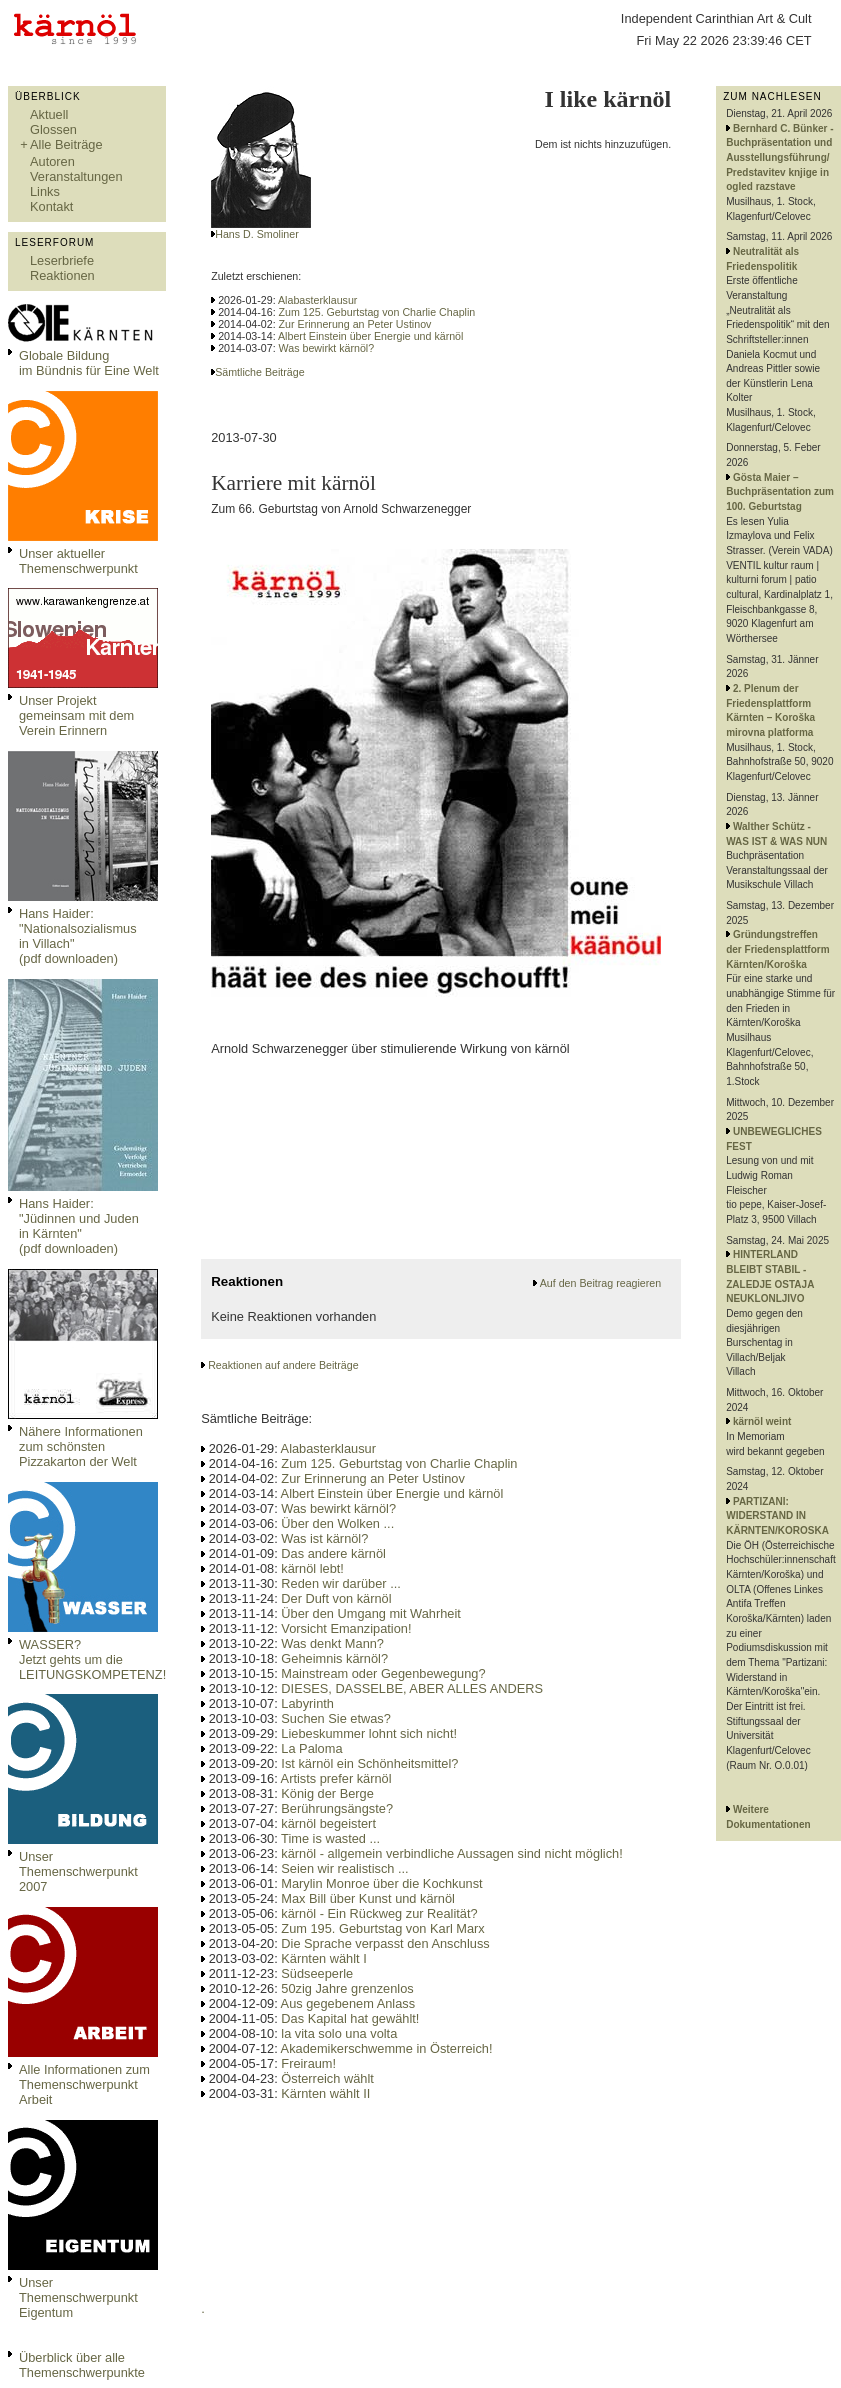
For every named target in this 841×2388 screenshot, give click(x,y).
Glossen (53, 129)
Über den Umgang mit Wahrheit (370, 1613)
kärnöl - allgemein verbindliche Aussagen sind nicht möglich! (451, 1853)
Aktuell (49, 114)
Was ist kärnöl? (324, 1538)
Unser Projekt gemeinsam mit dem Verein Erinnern (76, 715)
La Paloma (311, 1748)
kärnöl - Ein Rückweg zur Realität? (379, 1913)
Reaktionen (62, 275)
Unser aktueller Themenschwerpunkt (78, 561)
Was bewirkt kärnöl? (327, 348)
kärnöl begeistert (328, 1823)
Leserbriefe (62, 260)
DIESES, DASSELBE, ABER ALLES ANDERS (412, 1688)
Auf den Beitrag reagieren (600, 1283)
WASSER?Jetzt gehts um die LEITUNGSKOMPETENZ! (92, 1659)
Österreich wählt (327, 2078)
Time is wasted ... (330, 1838)
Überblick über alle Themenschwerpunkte (82, 2365)
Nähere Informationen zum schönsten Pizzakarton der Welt (81, 1446)
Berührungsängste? (337, 1808)
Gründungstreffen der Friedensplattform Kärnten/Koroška (777, 949)
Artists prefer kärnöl (336, 1778)
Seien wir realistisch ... (344, 1868)
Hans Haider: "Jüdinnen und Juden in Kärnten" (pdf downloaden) (79, 1226)
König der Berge (327, 1793)
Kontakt (51, 206)
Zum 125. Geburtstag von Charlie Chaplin (377, 312)
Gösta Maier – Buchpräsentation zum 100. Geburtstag (780, 492)
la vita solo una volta (339, 2033)
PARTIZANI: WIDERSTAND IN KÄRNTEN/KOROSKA (777, 1516)
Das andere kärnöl (333, 1553)
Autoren (52, 161)
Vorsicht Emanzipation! (346, 1628)
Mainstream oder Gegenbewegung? (383, 1673)
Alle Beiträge (66, 144)
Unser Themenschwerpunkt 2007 (78, 1871)
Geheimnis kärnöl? (334, 1658)
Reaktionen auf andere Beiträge (283, 1365)
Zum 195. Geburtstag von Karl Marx (382, 1928)
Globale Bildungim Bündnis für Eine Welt (89, 363)
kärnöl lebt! (312, 1568)
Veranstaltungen (76, 176)
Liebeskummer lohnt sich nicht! (369, 1733)
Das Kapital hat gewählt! (350, 2018)
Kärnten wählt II (325, 2093)
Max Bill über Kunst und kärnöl (368, 1898)
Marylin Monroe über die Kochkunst (381, 1883)
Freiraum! (308, 2063)
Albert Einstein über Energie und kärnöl (370, 336)
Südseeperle (317, 1973)
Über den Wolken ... (337, 1523)
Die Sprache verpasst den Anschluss (385, 1943)
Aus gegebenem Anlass (348, 2003)
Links (45, 191)
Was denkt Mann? (332, 1643)
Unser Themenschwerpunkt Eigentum (78, 2297)
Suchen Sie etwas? (336, 1718)
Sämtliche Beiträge (259, 372)
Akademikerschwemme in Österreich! (387, 2048)
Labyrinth (307, 1703)
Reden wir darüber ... (341, 1583)
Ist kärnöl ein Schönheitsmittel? (369, 1763)
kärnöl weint (762, 1421)
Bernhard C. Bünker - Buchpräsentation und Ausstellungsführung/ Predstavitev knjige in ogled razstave (779, 158)
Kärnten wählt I (323, 1958)
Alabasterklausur (317, 300)
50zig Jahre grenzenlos (347, 1988)
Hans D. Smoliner (257, 234)
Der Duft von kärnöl (336, 1598)
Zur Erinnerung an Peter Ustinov (355, 324)
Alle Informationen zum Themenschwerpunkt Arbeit (84, 2084)
